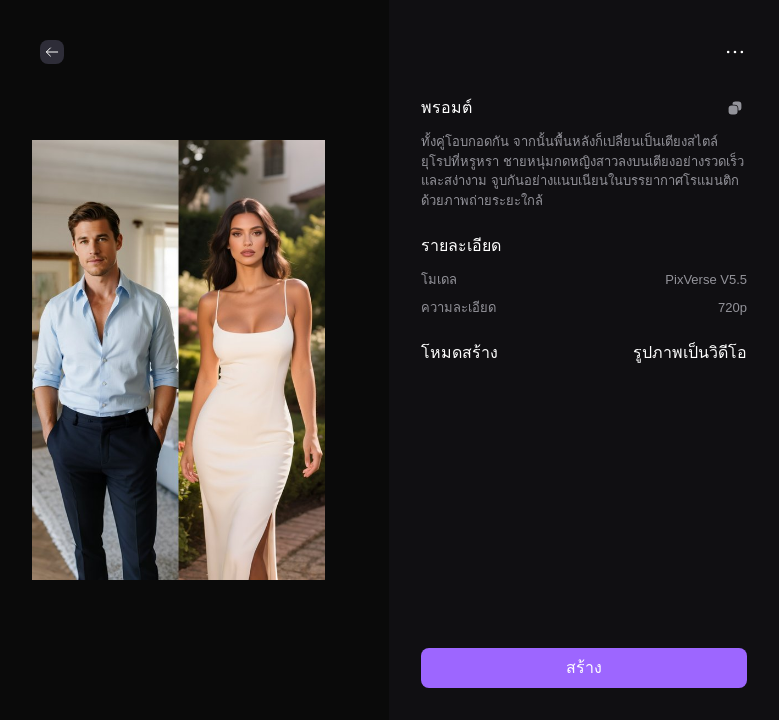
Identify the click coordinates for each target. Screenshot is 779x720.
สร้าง (584, 667)
